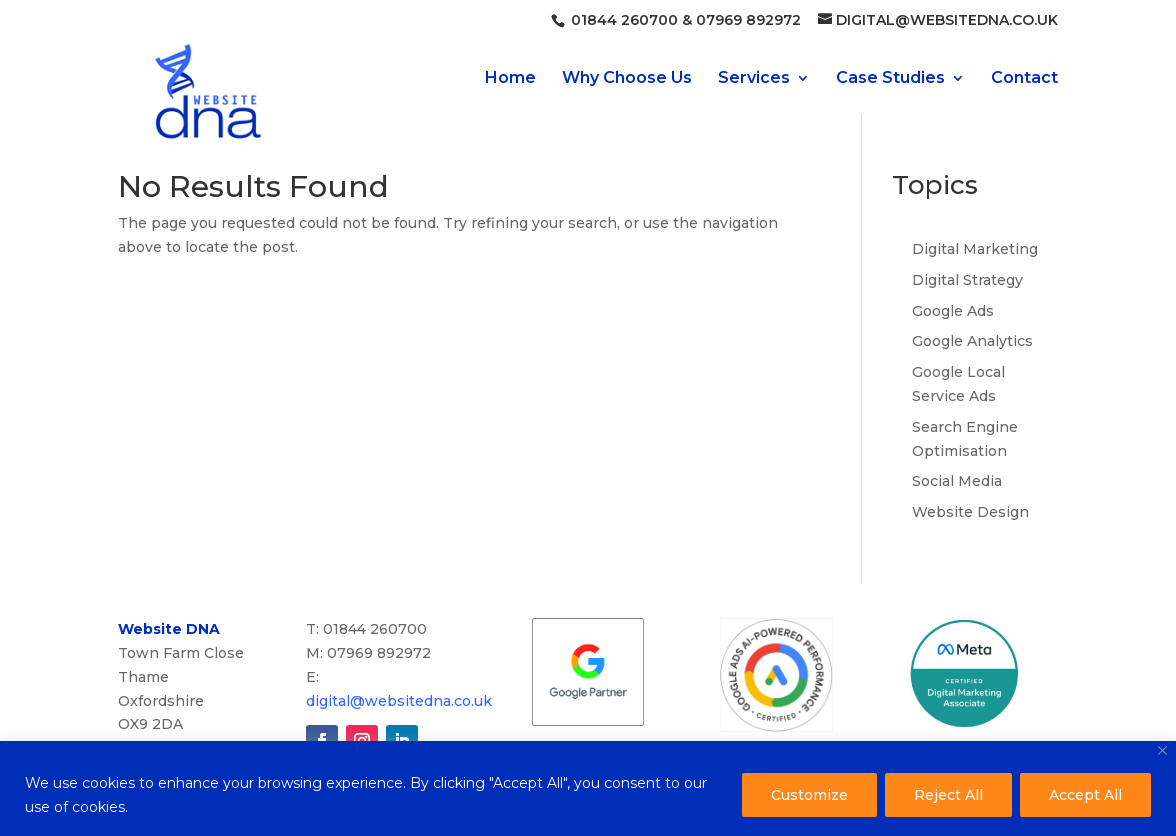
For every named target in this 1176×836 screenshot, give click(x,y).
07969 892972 (746, 20)
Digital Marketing (975, 249)
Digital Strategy (967, 280)
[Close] (1162, 750)
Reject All (948, 795)
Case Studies (890, 79)
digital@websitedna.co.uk (399, 701)
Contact (1024, 79)
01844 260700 (622, 20)
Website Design (970, 512)
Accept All (1085, 795)
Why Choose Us (627, 79)
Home (510, 79)
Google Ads (953, 311)
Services (754, 79)
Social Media (957, 481)
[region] (588, 788)
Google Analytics (972, 341)
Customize (809, 795)
